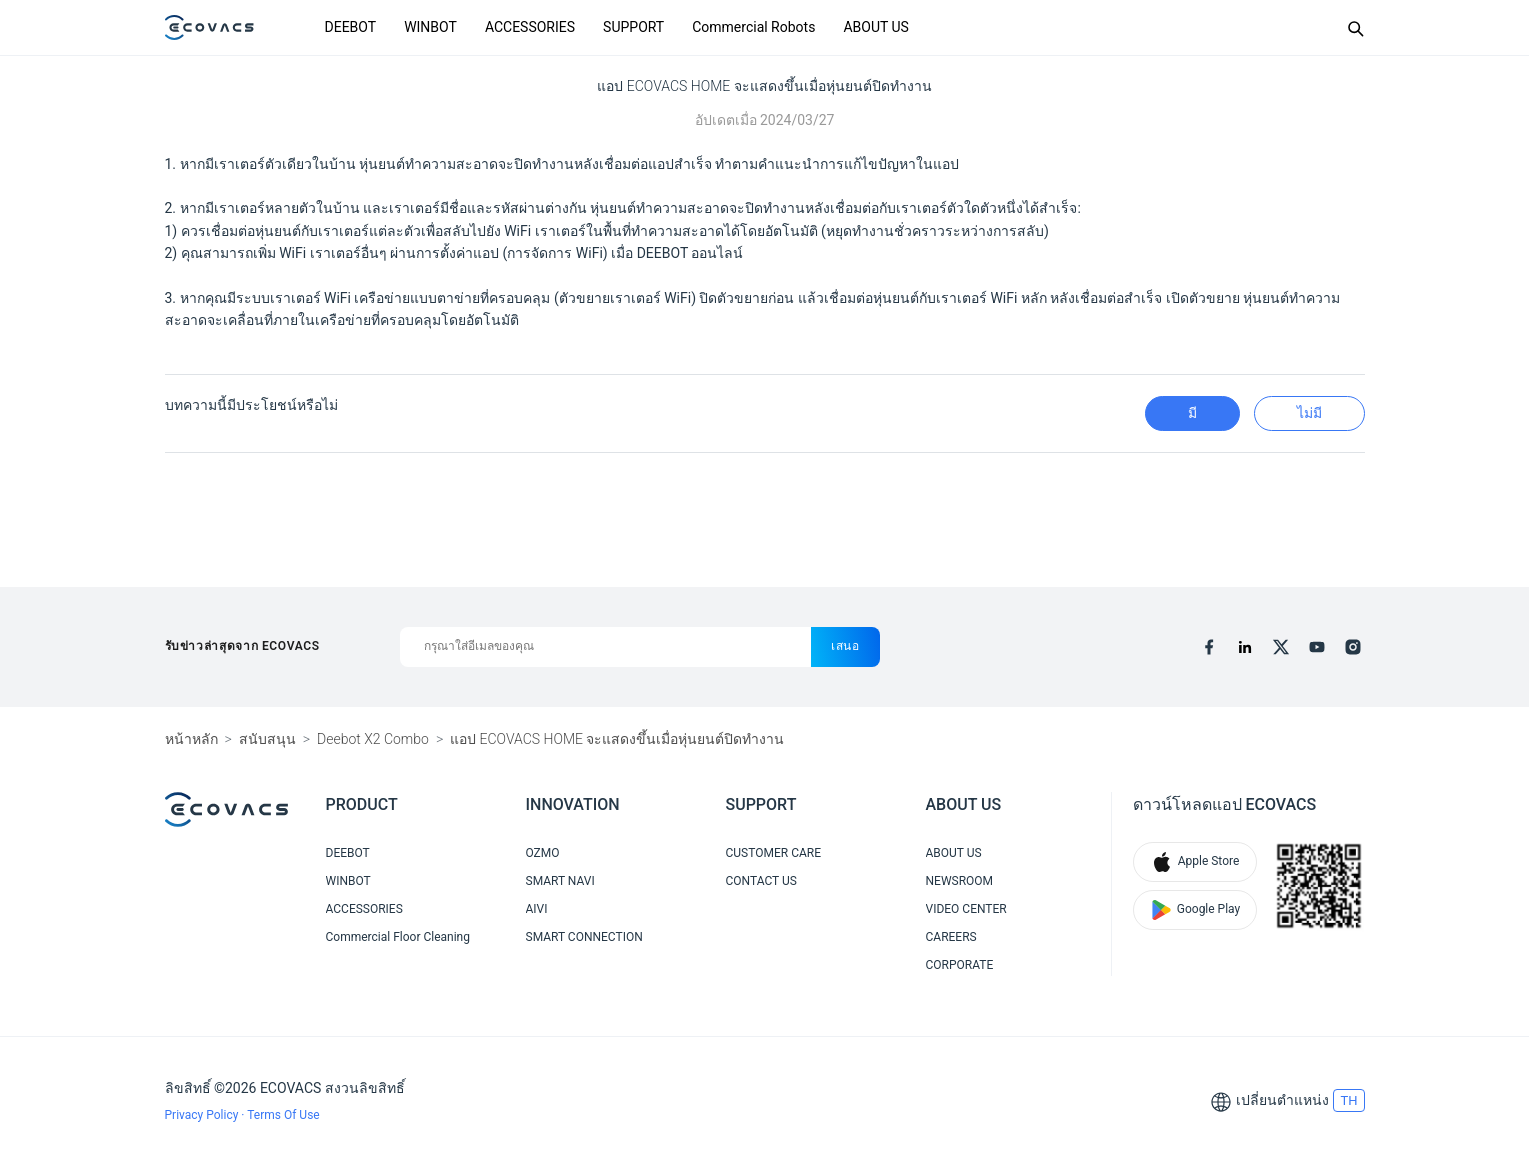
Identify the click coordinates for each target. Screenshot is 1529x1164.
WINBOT (430, 27)
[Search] (1355, 28)
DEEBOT (351, 27)
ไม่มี (1309, 413)
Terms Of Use (283, 1115)
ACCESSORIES (530, 27)
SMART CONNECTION (584, 937)
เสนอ (845, 646)
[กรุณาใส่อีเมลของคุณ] (605, 647)
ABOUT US (876, 27)
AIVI (537, 909)
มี (1192, 413)
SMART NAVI (560, 881)
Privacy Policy (203, 1115)
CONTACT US (761, 881)
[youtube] (1317, 647)
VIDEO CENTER (966, 909)
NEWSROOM (960, 881)
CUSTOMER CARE (774, 853)
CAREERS (951, 937)
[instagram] (1353, 647)
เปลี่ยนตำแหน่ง (1282, 1100)
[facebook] (1209, 647)
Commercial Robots (753, 27)
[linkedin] (1245, 647)
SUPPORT (633, 27)
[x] (1281, 647)
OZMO (543, 853)
